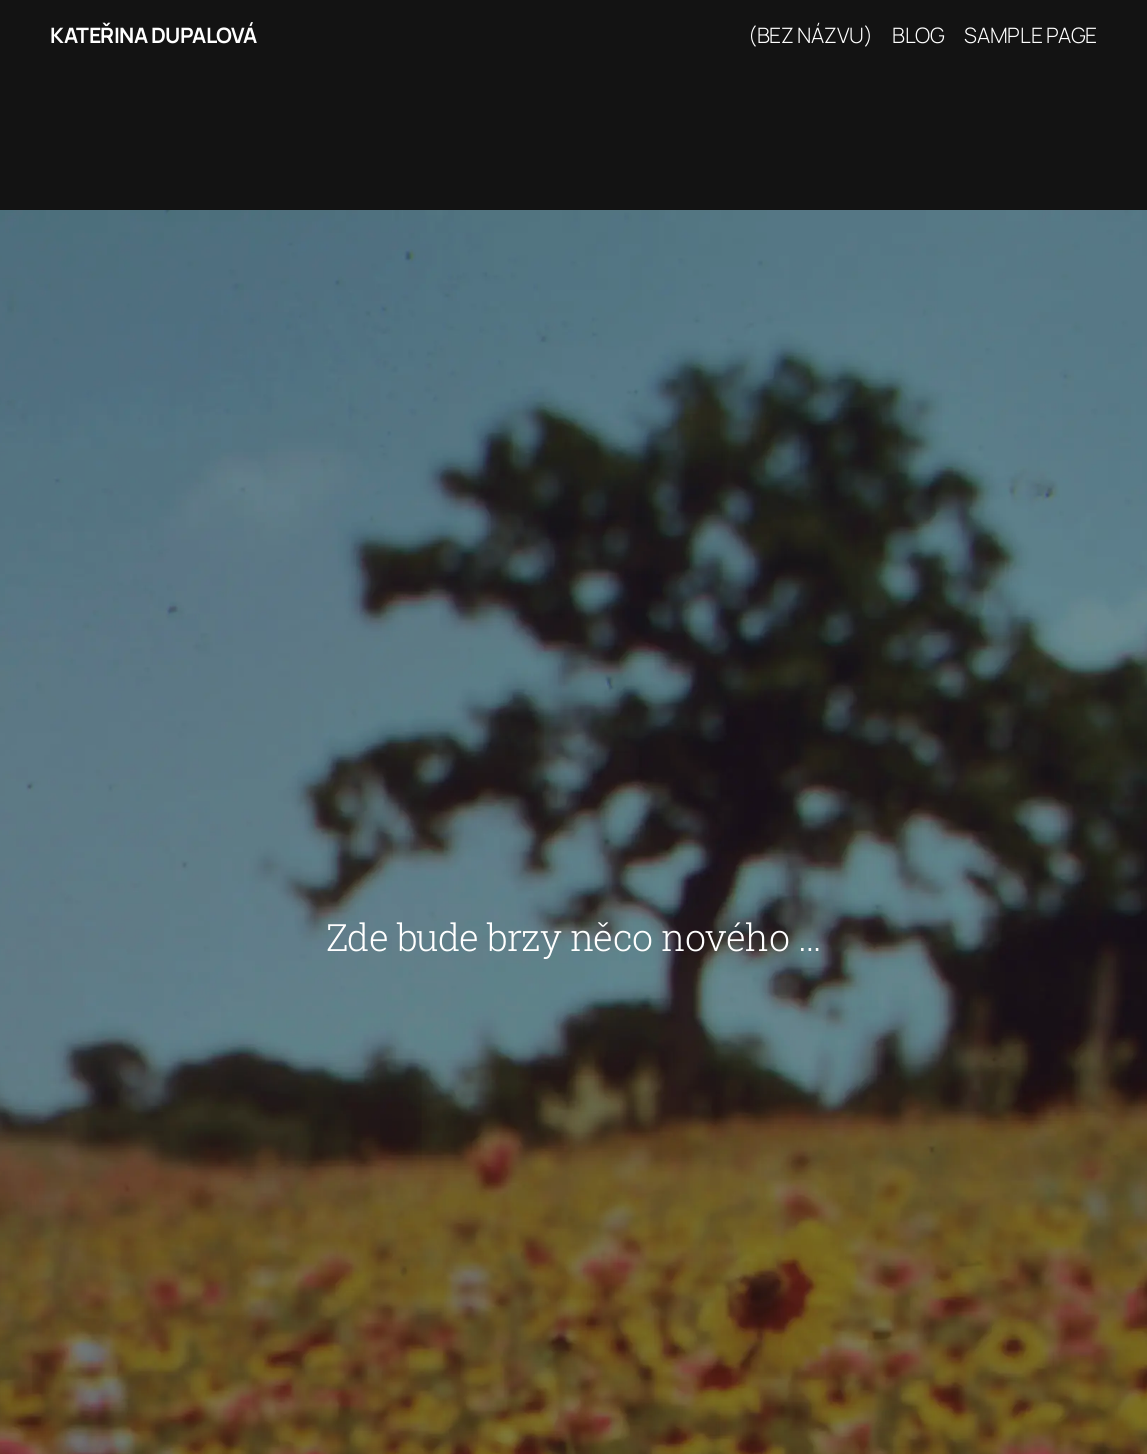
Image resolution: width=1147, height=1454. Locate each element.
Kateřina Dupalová (153, 34)
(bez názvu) (810, 34)
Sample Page (1030, 34)
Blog (918, 34)
